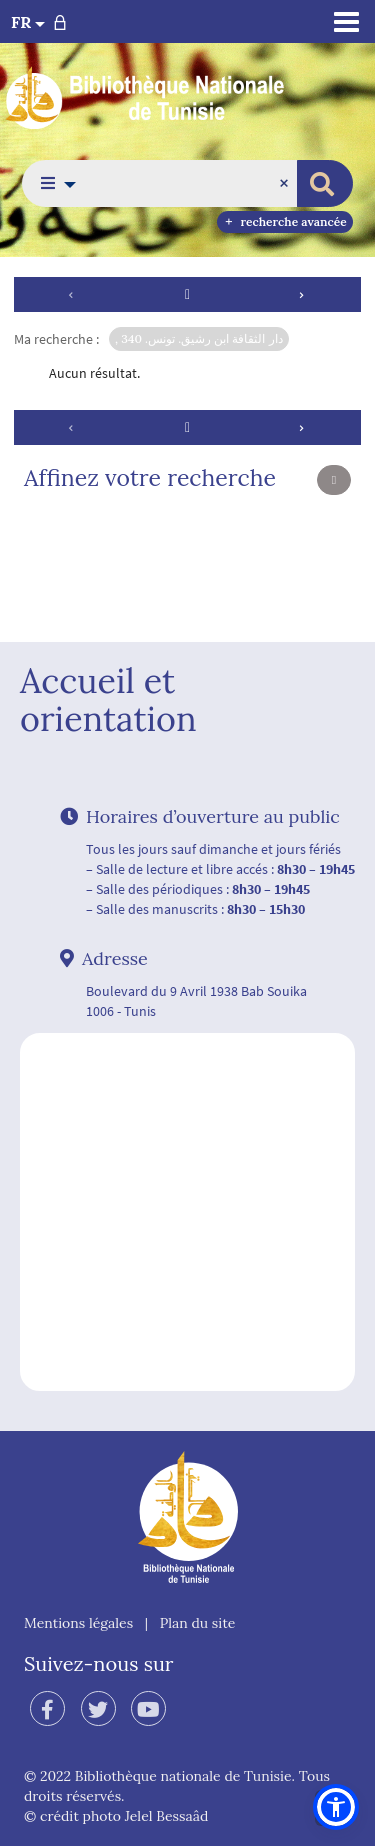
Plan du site (198, 1623)
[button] (52, 183)
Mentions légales (78, 1623)
